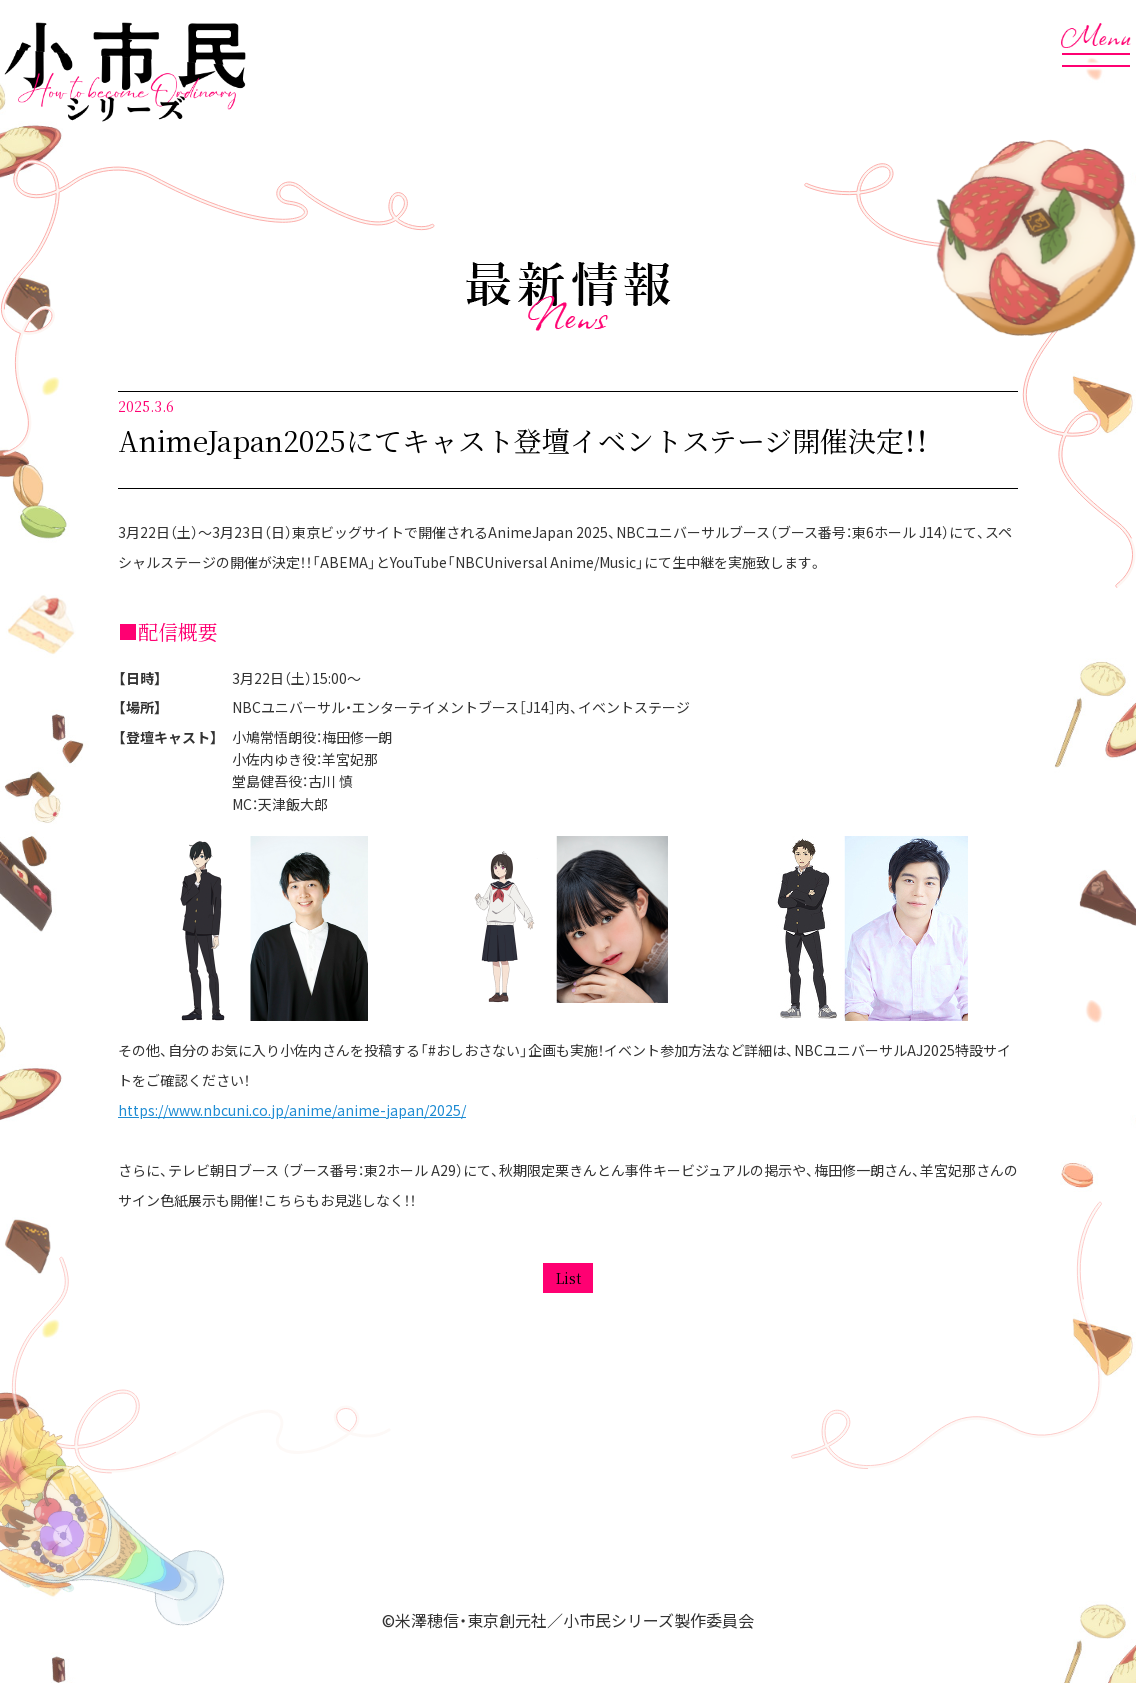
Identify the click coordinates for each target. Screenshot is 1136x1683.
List (568, 1278)
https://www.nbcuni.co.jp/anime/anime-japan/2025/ (292, 1110)
